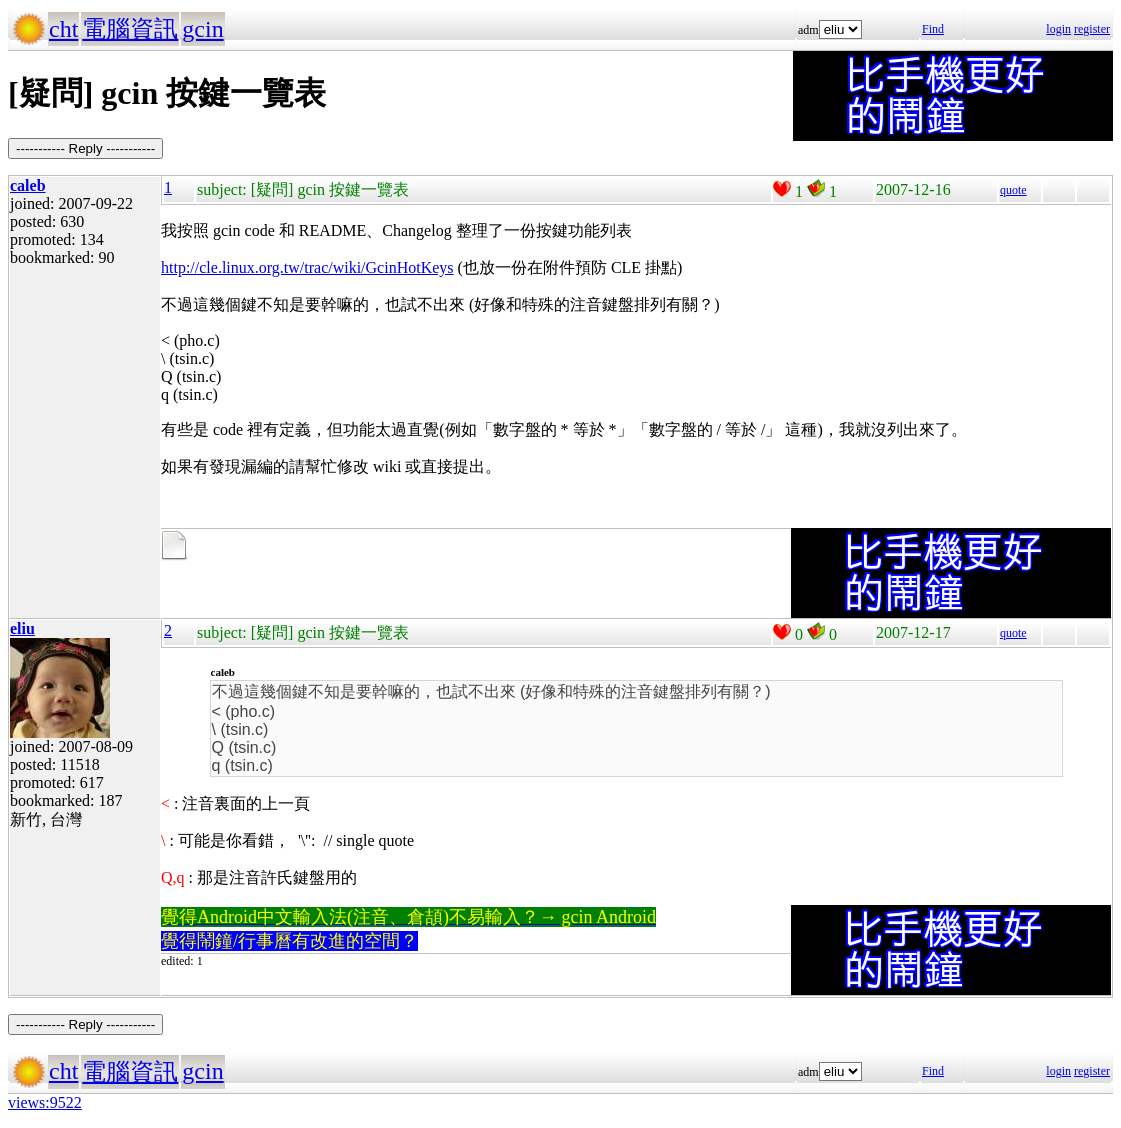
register (1092, 29)
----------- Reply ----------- (85, 148)
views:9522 (45, 1102)
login (1058, 29)
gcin (202, 29)
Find (933, 29)
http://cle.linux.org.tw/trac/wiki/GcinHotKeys (307, 267)
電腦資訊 (130, 29)
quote (1013, 190)
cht (63, 29)
